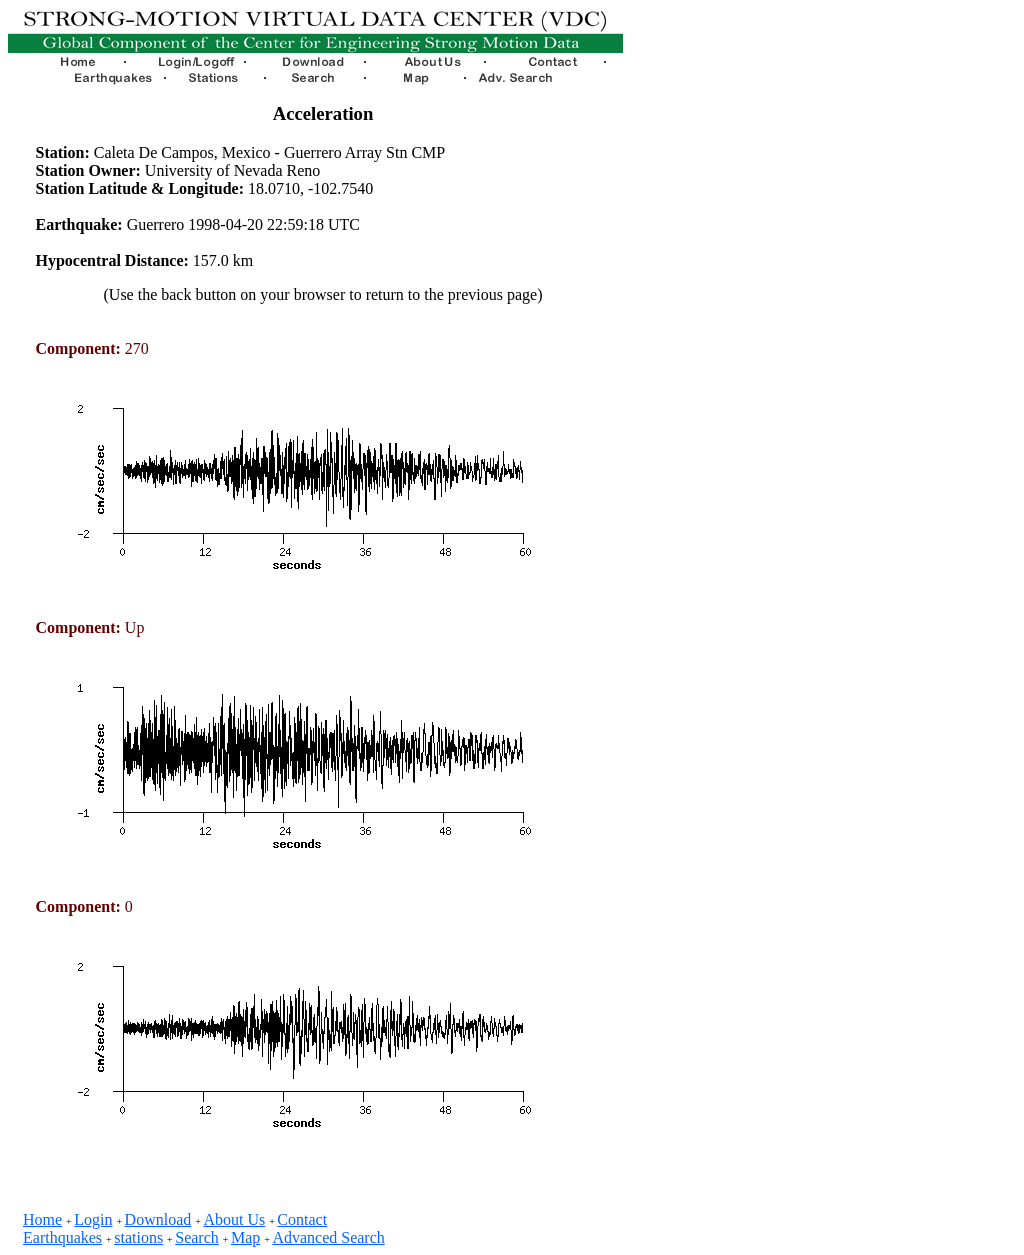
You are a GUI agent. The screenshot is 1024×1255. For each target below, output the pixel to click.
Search (197, 1237)
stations (138, 1237)
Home (42, 1219)
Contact (302, 1219)
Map (245, 1237)
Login (93, 1219)
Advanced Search (328, 1237)
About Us (234, 1219)
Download (158, 1219)
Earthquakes (62, 1237)
